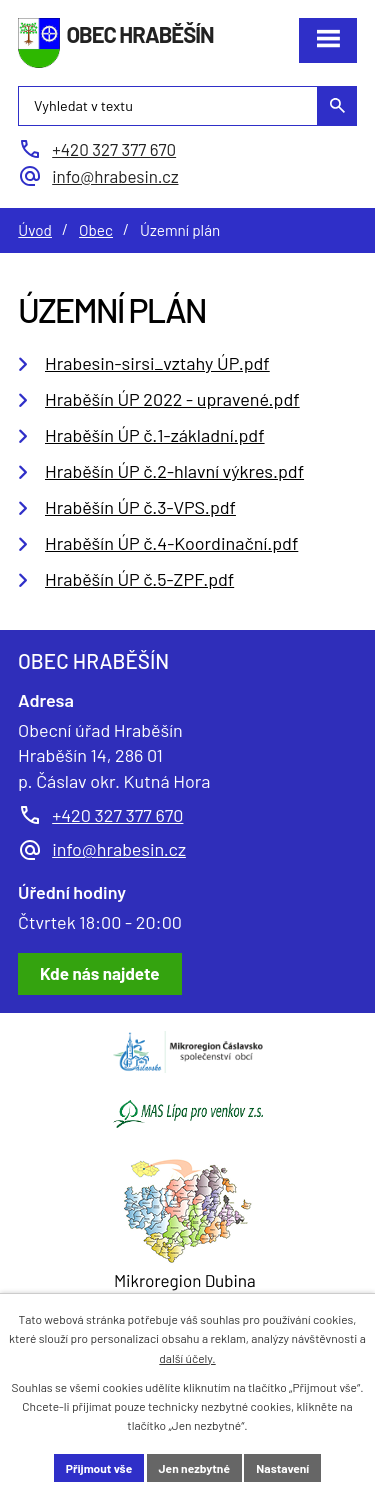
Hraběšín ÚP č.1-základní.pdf (155, 435)
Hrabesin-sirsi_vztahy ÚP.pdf (157, 363)
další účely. (187, 1358)
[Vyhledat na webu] (187, 106)
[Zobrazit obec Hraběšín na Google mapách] (100, 974)
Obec (96, 230)
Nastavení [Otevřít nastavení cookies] (282, 1468)
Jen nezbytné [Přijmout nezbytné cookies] (194, 1468)
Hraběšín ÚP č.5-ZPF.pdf (139, 579)
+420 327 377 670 (117, 815)
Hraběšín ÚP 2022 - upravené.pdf (172, 399)
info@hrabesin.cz (119, 849)
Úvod (35, 230)
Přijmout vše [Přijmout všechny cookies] (99, 1468)
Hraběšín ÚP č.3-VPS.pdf (140, 507)
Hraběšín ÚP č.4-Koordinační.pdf (171, 543)
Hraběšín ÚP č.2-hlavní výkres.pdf (174, 471)
